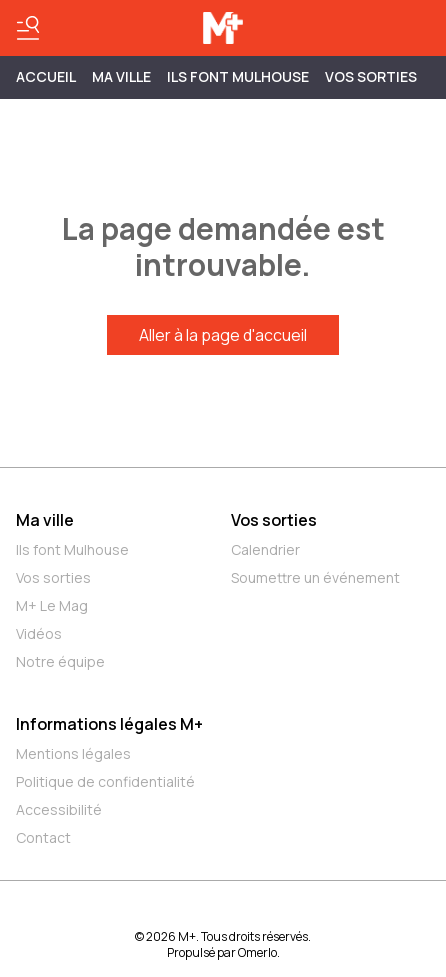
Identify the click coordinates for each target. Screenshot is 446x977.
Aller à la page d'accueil (223, 335)
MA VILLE (121, 76)
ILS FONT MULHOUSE (238, 76)
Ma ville (45, 520)
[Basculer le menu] (28, 28)
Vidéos (39, 633)
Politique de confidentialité (105, 781)
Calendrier (265, 549)
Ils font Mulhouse (72, 549)
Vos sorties (371, 76)
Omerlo (257, 952)
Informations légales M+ (109, 724)
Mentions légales (73, 753)
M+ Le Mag (52, 605)
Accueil (46, 76)
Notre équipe (60, 661)
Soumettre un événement (315, 577)
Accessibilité (59, 809)
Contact (43, 837)
